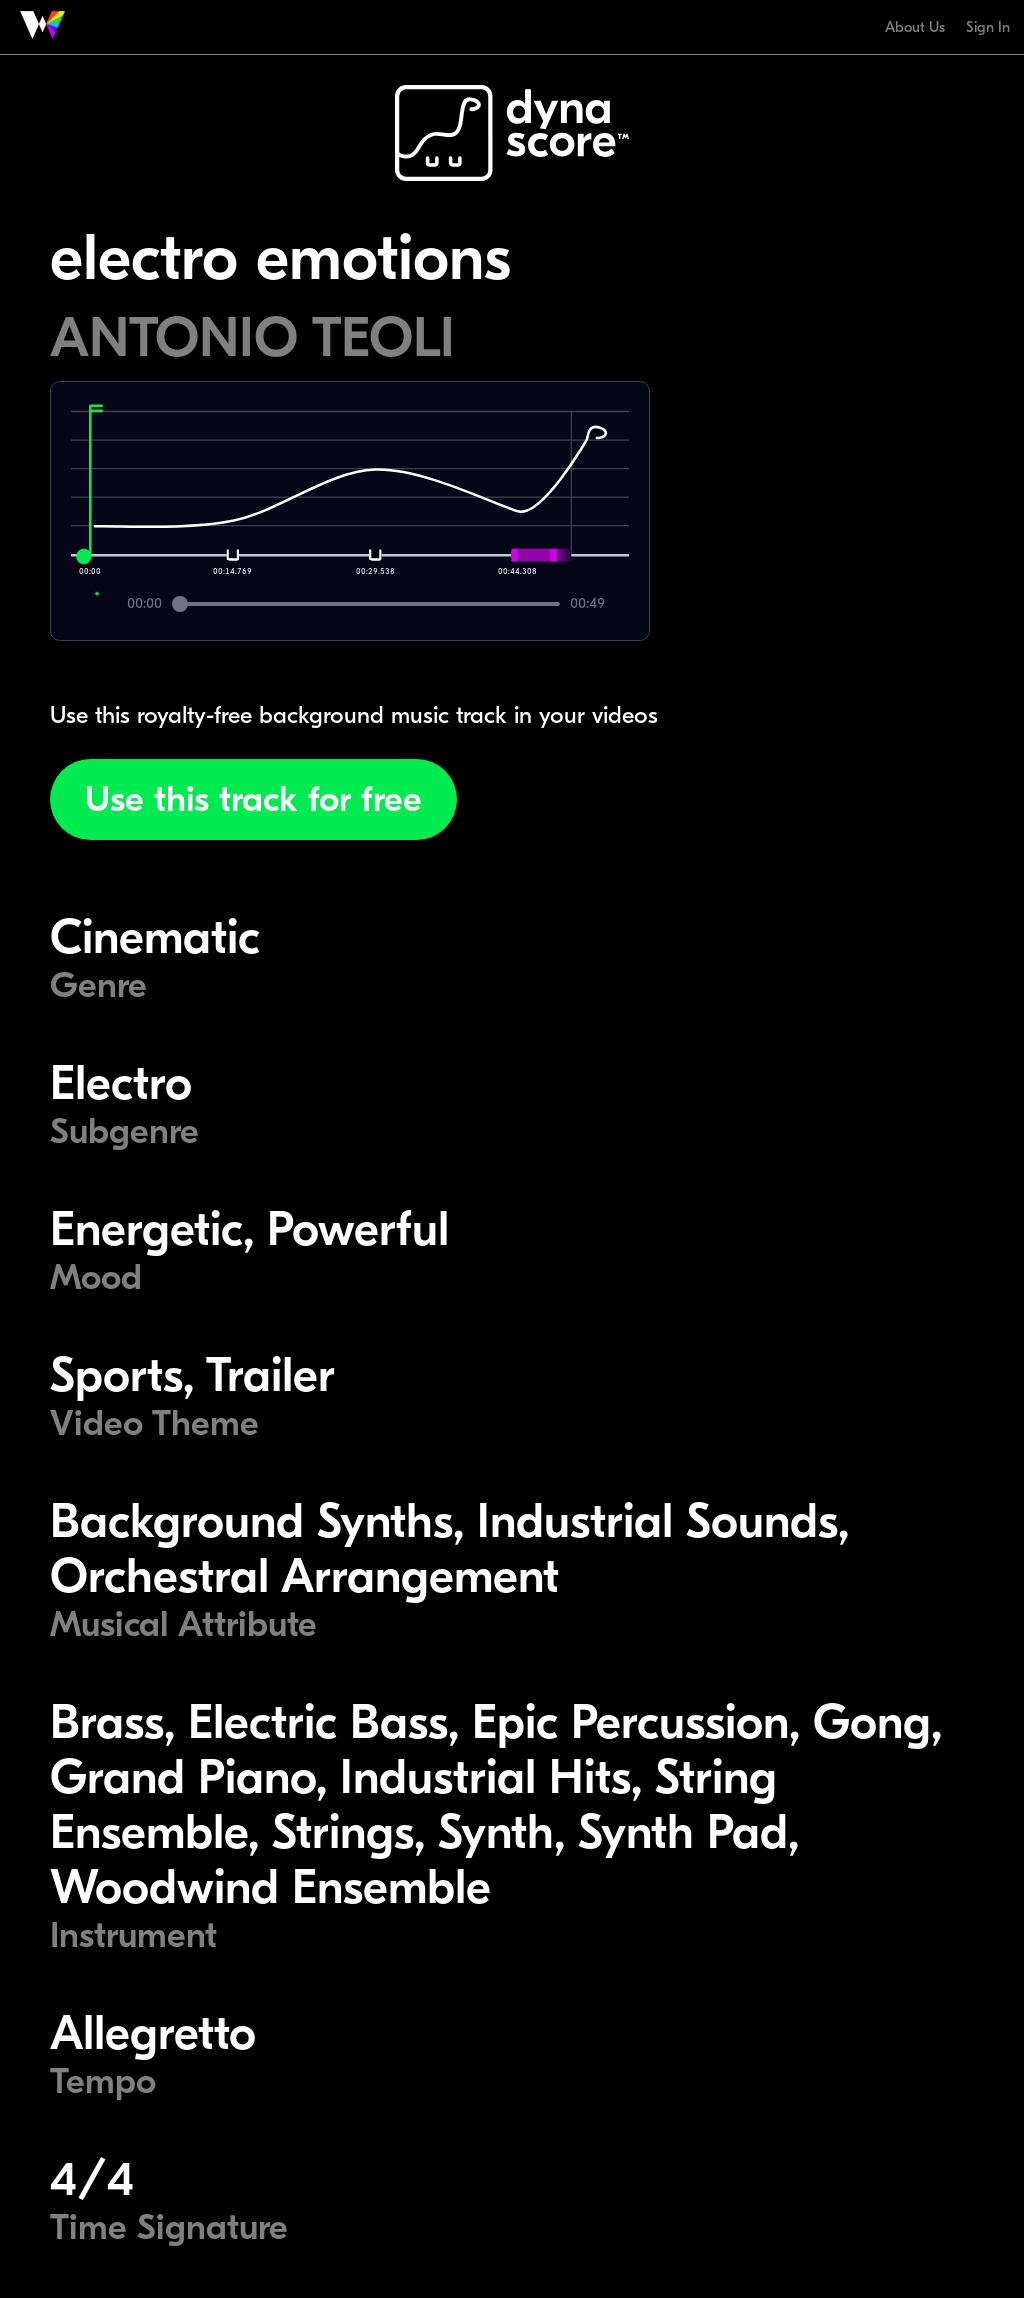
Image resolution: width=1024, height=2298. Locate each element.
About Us (915, 27)
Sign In (988, 27)
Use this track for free (253, 799)
